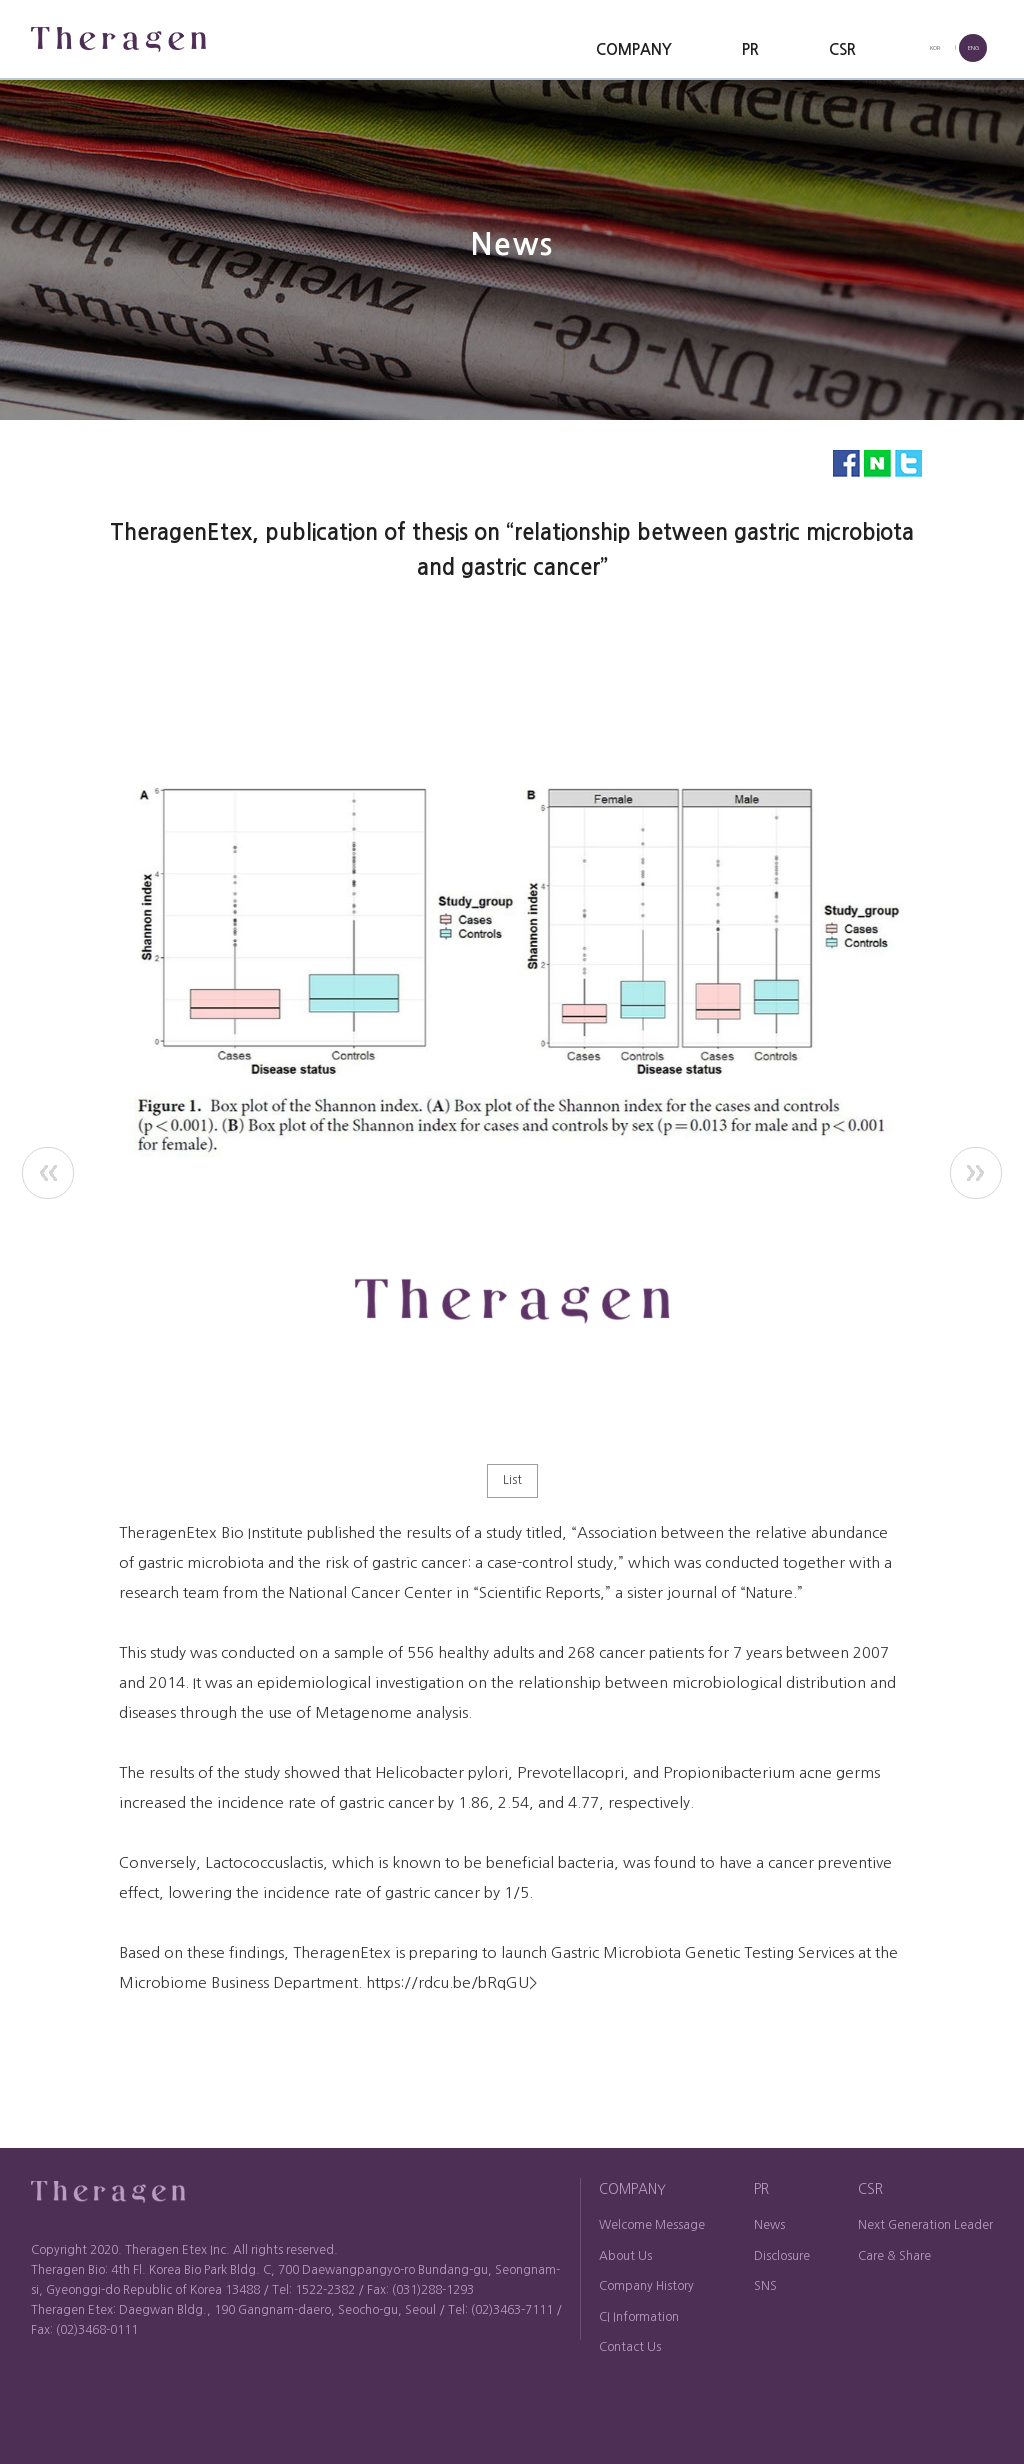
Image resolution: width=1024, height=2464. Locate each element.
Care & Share (894, 2256)
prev (48, 1173)
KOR (935, 48)
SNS (765, 2286)
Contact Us (630, 2347)
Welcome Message (652, 2225)
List (512, 1480)
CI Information (639, 2317)
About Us (625, 2256)
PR (750, 49)
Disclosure (782, 2256)
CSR (842, 49)
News (769, 2225)
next (976, 1173)
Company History (646, 2286)
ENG (973, 48)
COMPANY (634, 49)
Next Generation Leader (925, 2225)
